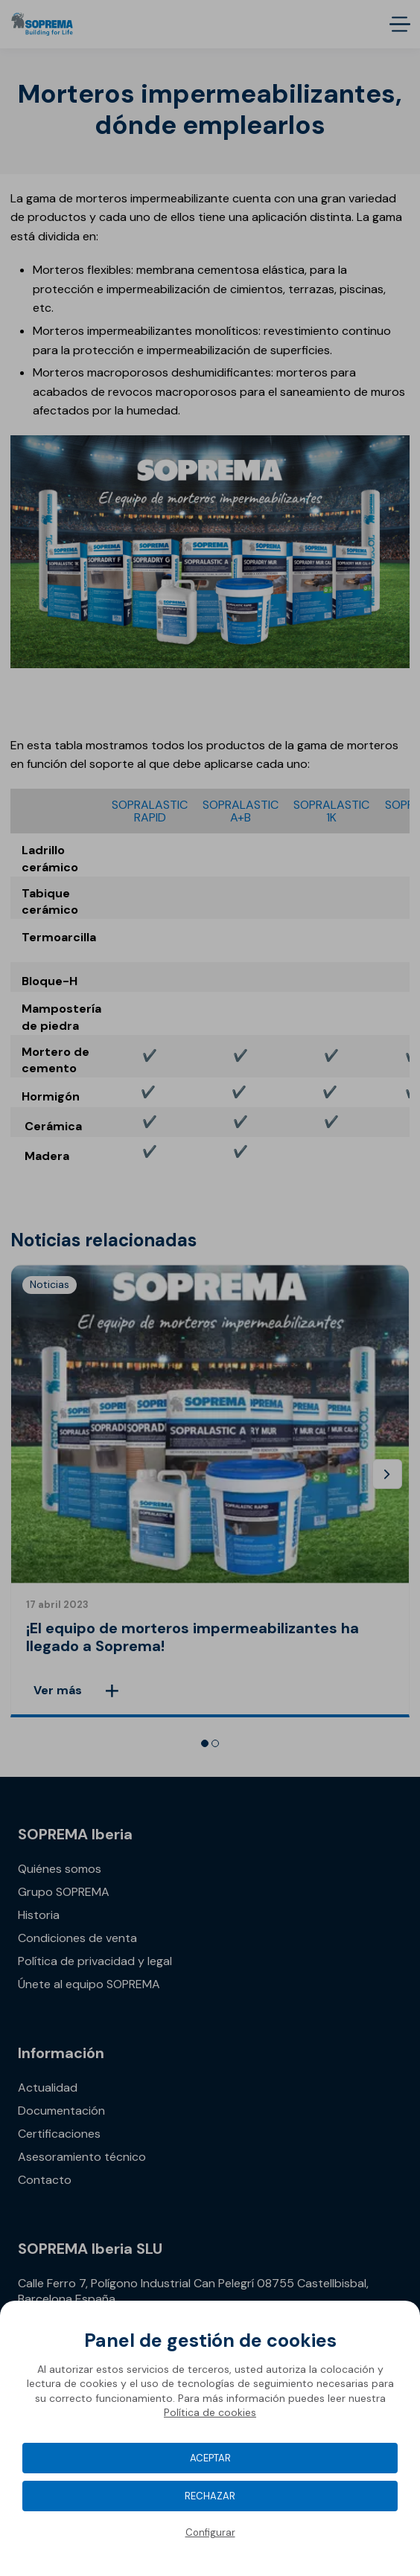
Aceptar (210, 2458)
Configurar (210, 2532)
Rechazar (210, 2496)
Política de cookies (210, 2412)
